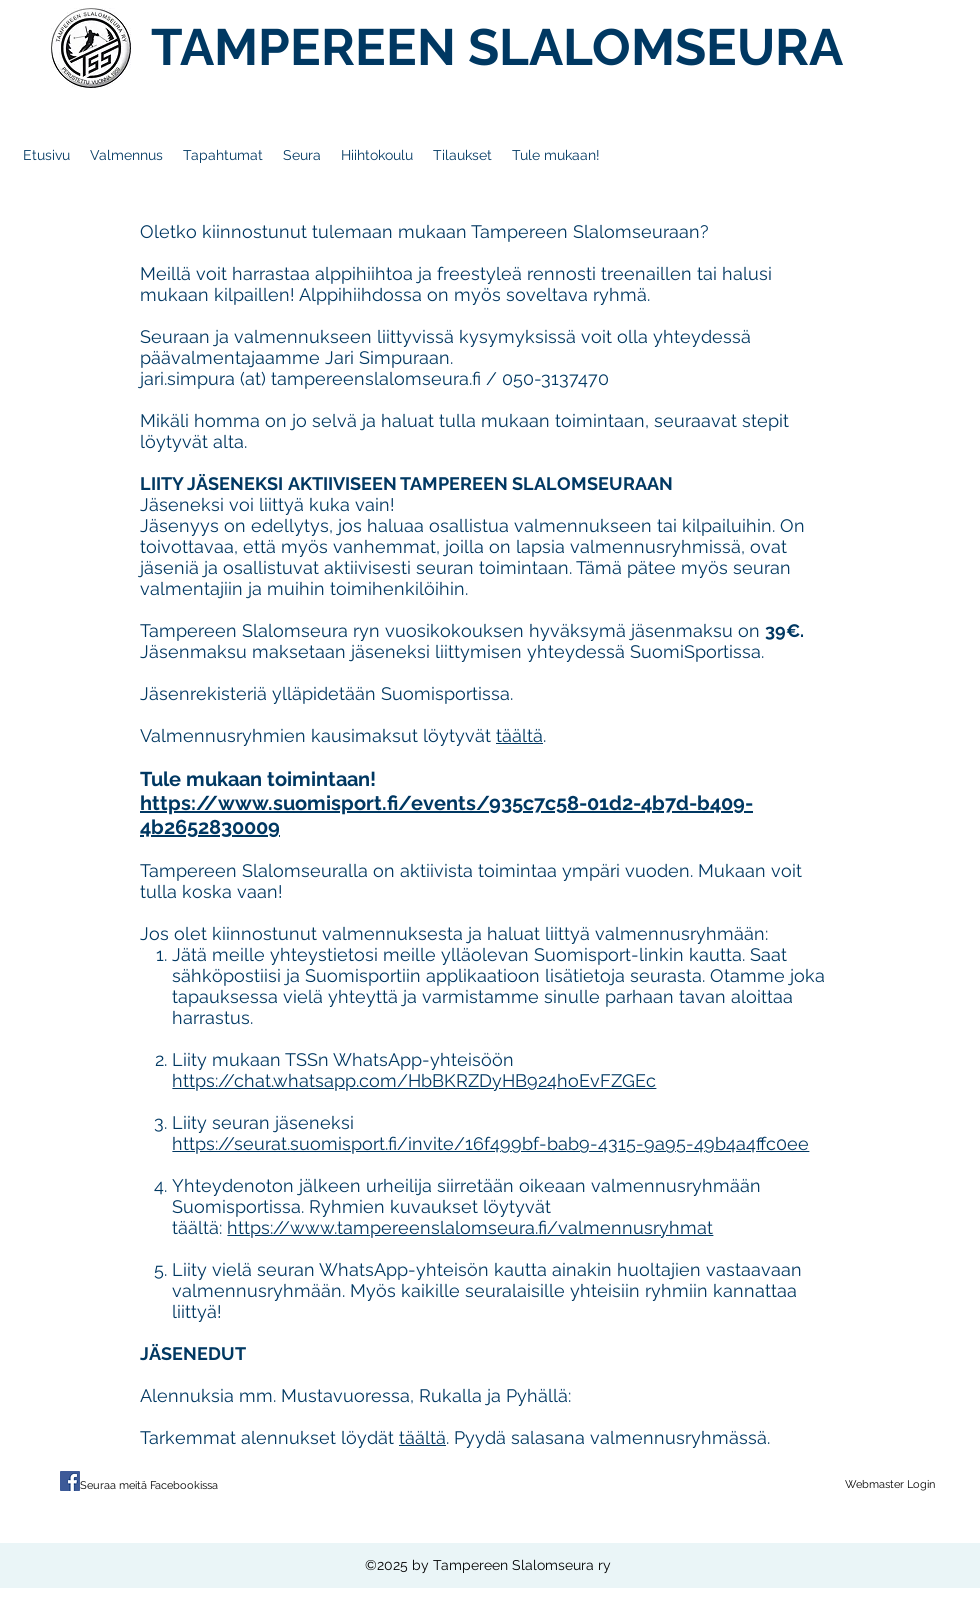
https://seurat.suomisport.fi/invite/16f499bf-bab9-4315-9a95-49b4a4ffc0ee (490, 1143)
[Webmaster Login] (890, 1485)
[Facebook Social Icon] (70, 1481)
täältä (519, 735)
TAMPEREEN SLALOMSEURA (497, 47)
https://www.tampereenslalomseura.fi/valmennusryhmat (470, 1227)
